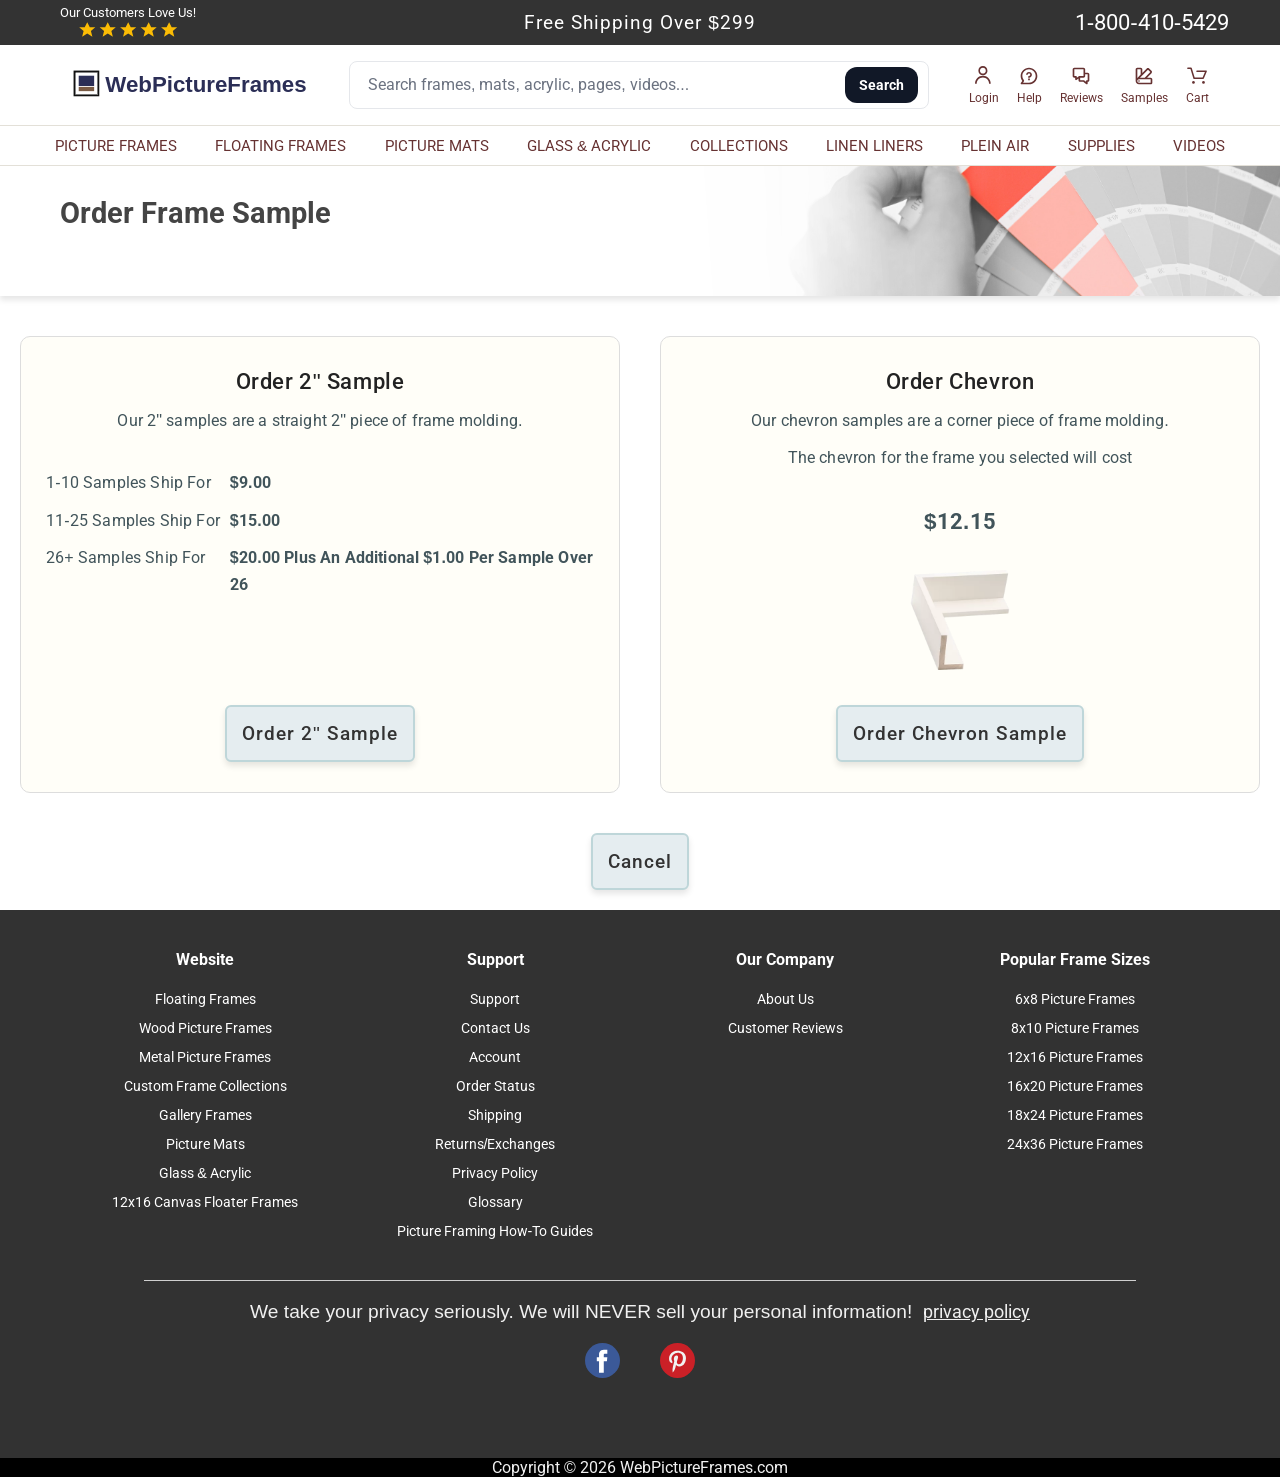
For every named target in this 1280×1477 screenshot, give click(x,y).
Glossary (495, 1202)
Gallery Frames (205, 1115)
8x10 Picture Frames (1075, 1028)
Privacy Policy (495, 1173)
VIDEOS (1199, 146)
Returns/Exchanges (495, 1144)
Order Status (495, 1086)
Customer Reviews (785, 1028)
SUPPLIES (1101, 146)
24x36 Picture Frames (1075, 1144)
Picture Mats (205, 1144)
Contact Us (495, 1028)
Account (495, 1057)
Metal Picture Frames (205, 1057)
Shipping (495, 1115)
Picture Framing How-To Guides (495, 1231)
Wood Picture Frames (205, 1028)
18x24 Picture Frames (1075, 1115)
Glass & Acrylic (205, 1173)
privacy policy (976, 1312)
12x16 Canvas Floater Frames (205, 1202)
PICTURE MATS (437, 146)
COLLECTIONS (739, 146)
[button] (984, 85)
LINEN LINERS (874, 146)
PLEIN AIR (995, 146)
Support (495, 999)
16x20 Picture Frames (1075, 1086)
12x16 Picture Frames (1075, 1057)
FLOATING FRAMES (280, 146)
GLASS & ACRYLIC (589, 146)
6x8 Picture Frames (1075, 999)
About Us (785, 999)
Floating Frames (205, 999)
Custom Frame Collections (205, 1086)
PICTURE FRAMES (116, 146)
